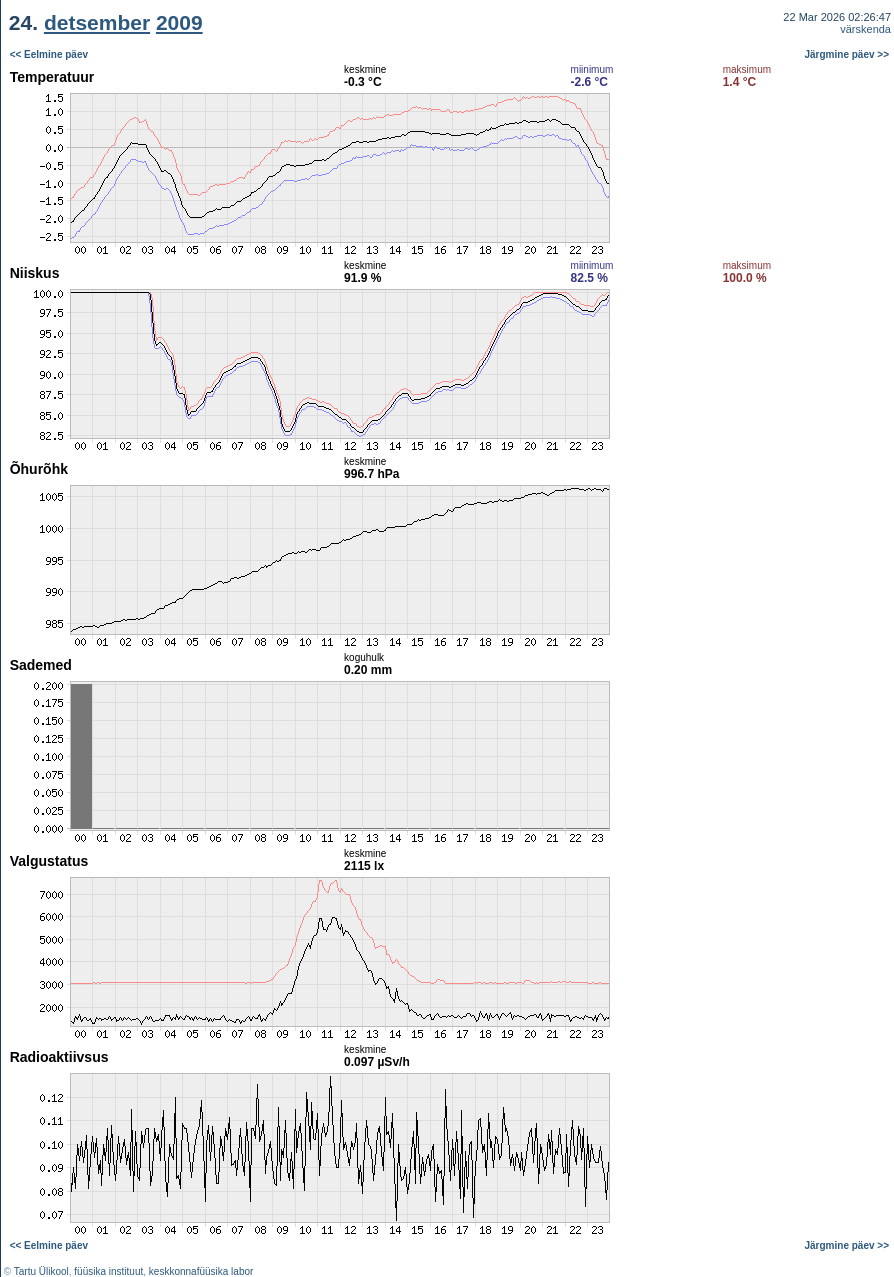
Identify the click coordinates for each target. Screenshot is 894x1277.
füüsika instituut (108, 1271)
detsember (97, 22)
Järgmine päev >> (847, 54)
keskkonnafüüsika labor (201, 1271)
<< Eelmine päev (49, 54)
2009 (179, 22)
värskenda (865, 29)
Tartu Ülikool (41, 1271)
